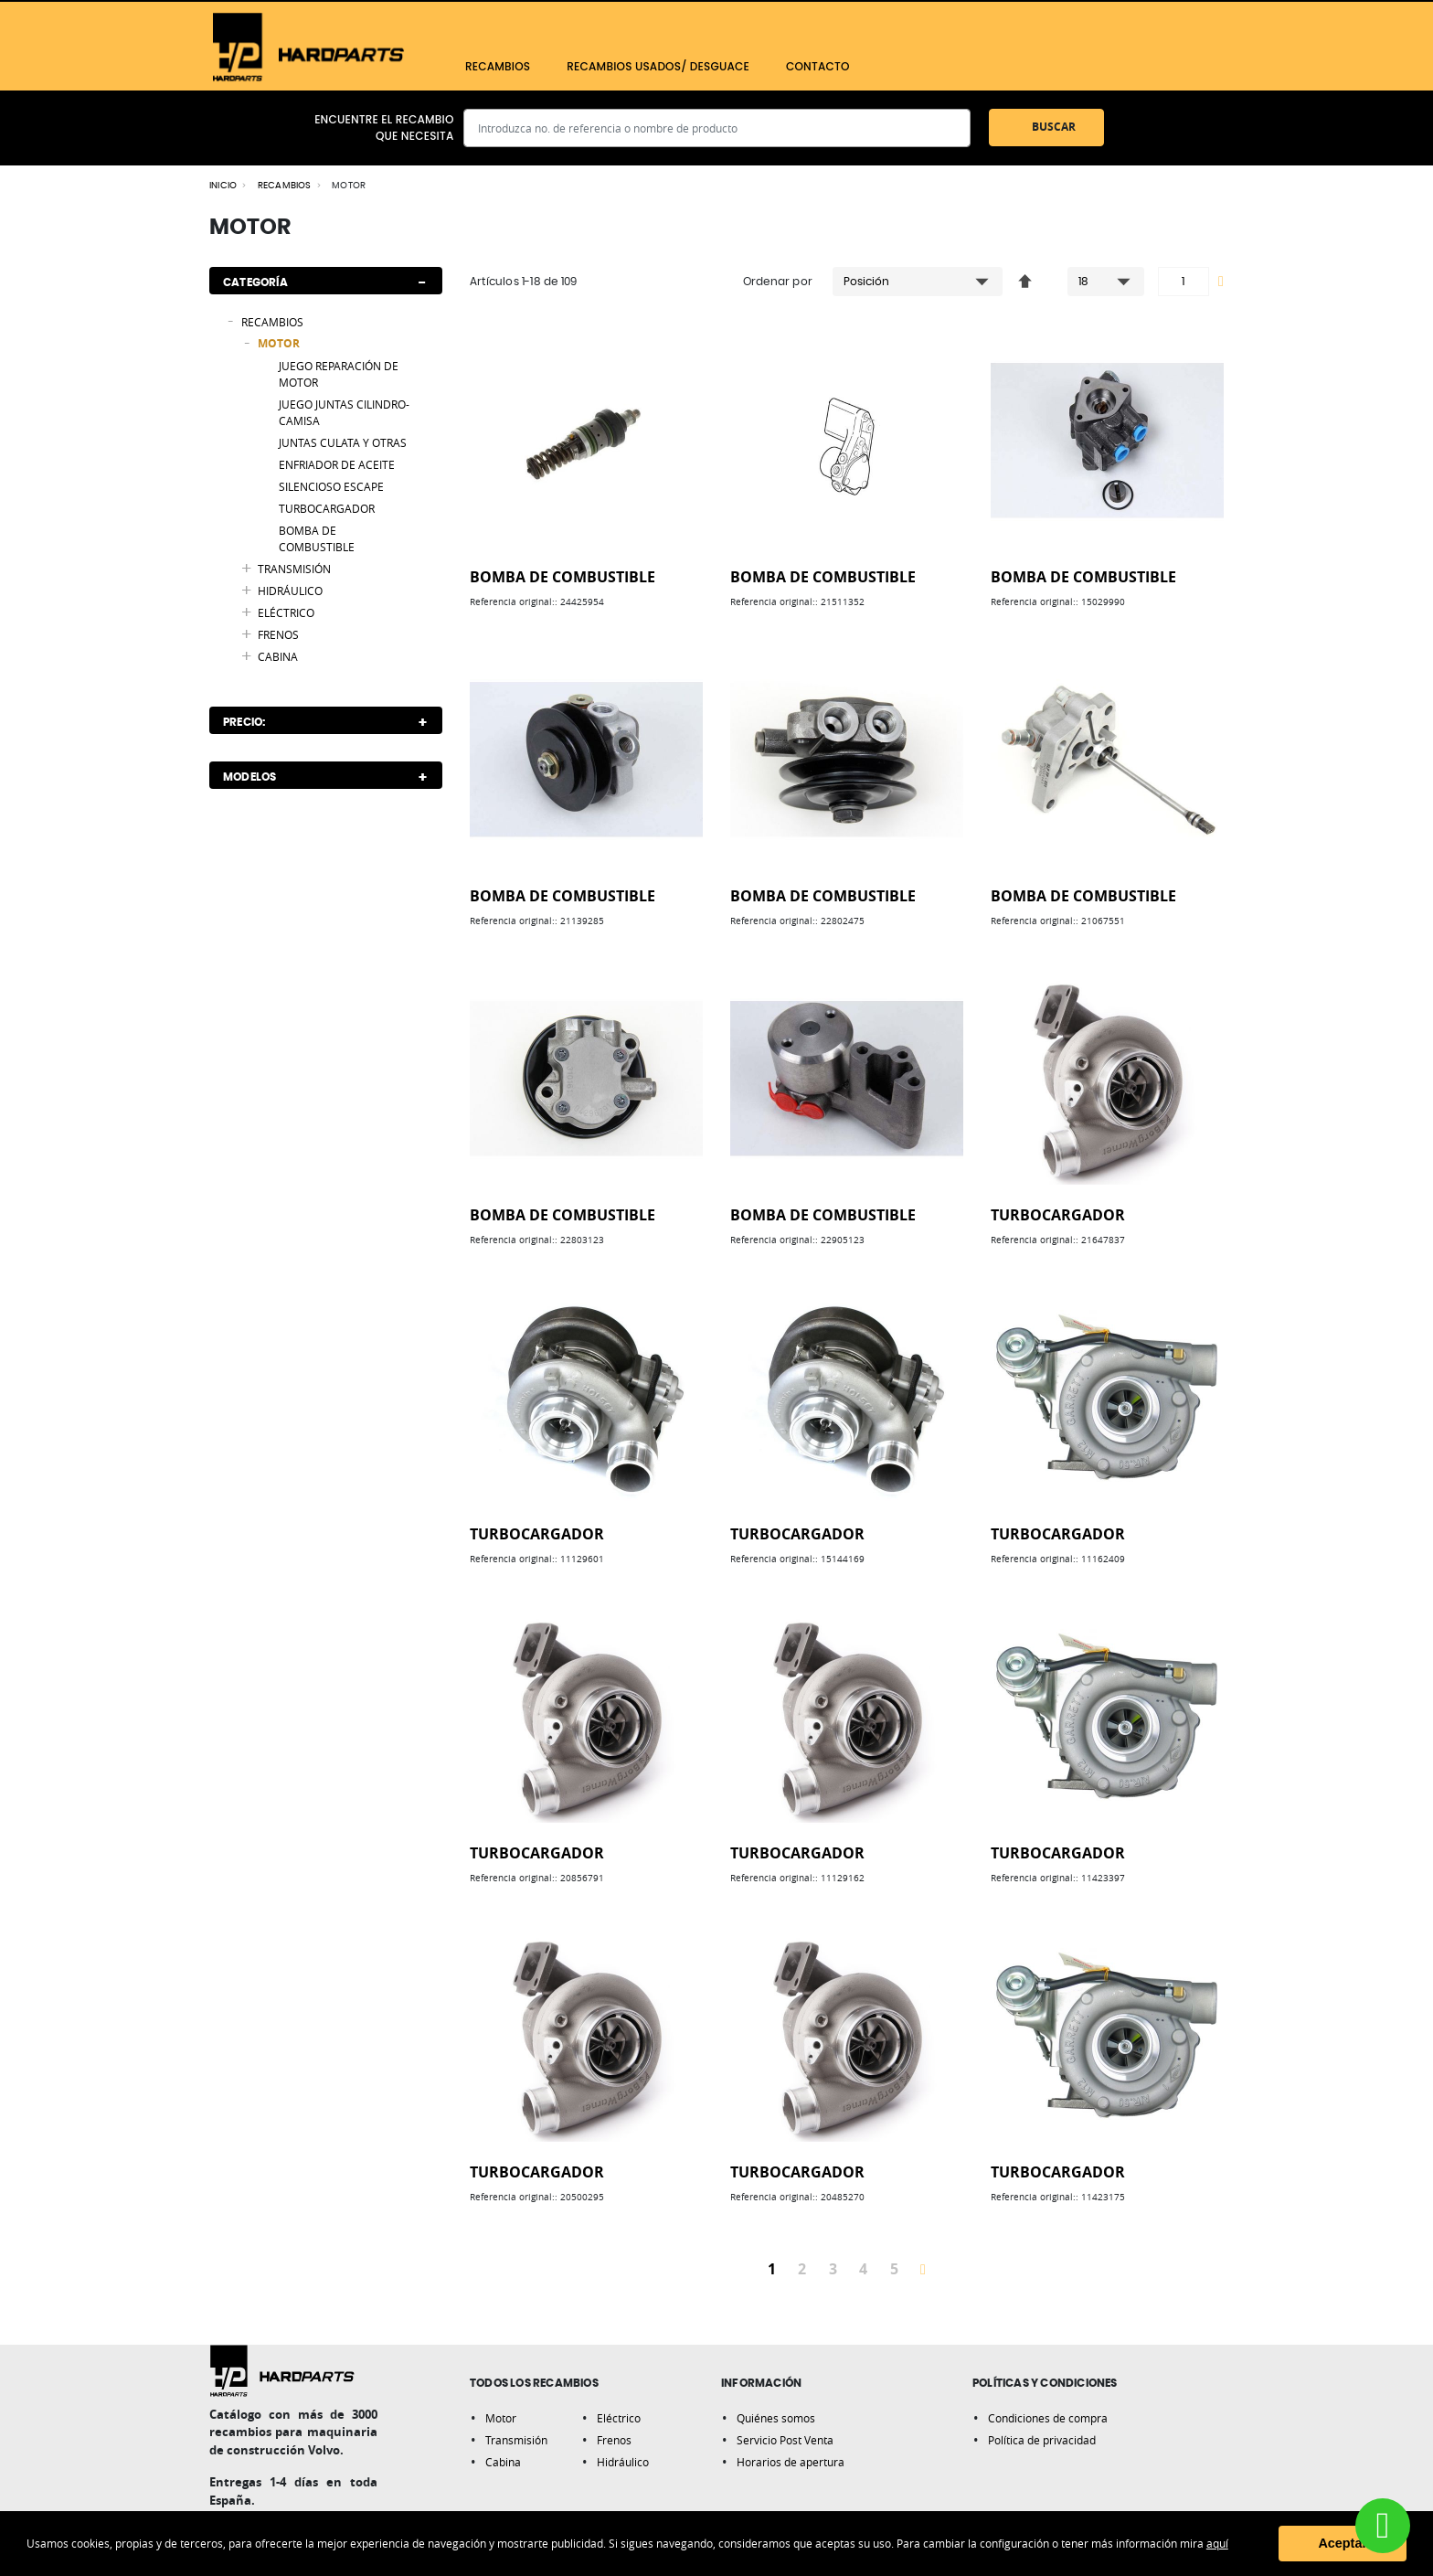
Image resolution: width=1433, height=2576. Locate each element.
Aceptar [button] (1342, 2543)
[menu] (760, 66)
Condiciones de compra (1048, 2418)
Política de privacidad (1042, 2439)
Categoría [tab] (255, 282)
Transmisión (516, 2439)
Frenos (614, 2439)
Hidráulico (623, 2461)
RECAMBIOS (285, 185)
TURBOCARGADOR (1058, 1215)
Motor (500, 2418)
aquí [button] (1217, 2543)
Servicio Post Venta (785, 2439)
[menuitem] (497, 66)
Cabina (503, 2461)
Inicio (223, 185)
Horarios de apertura (790, 2461)
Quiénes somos (776, 2418)
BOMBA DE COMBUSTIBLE (562, 577)
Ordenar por (777, 281)
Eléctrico (619, 2418)
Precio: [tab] (244, 722)
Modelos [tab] (249, 777)
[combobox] (717, 128)
